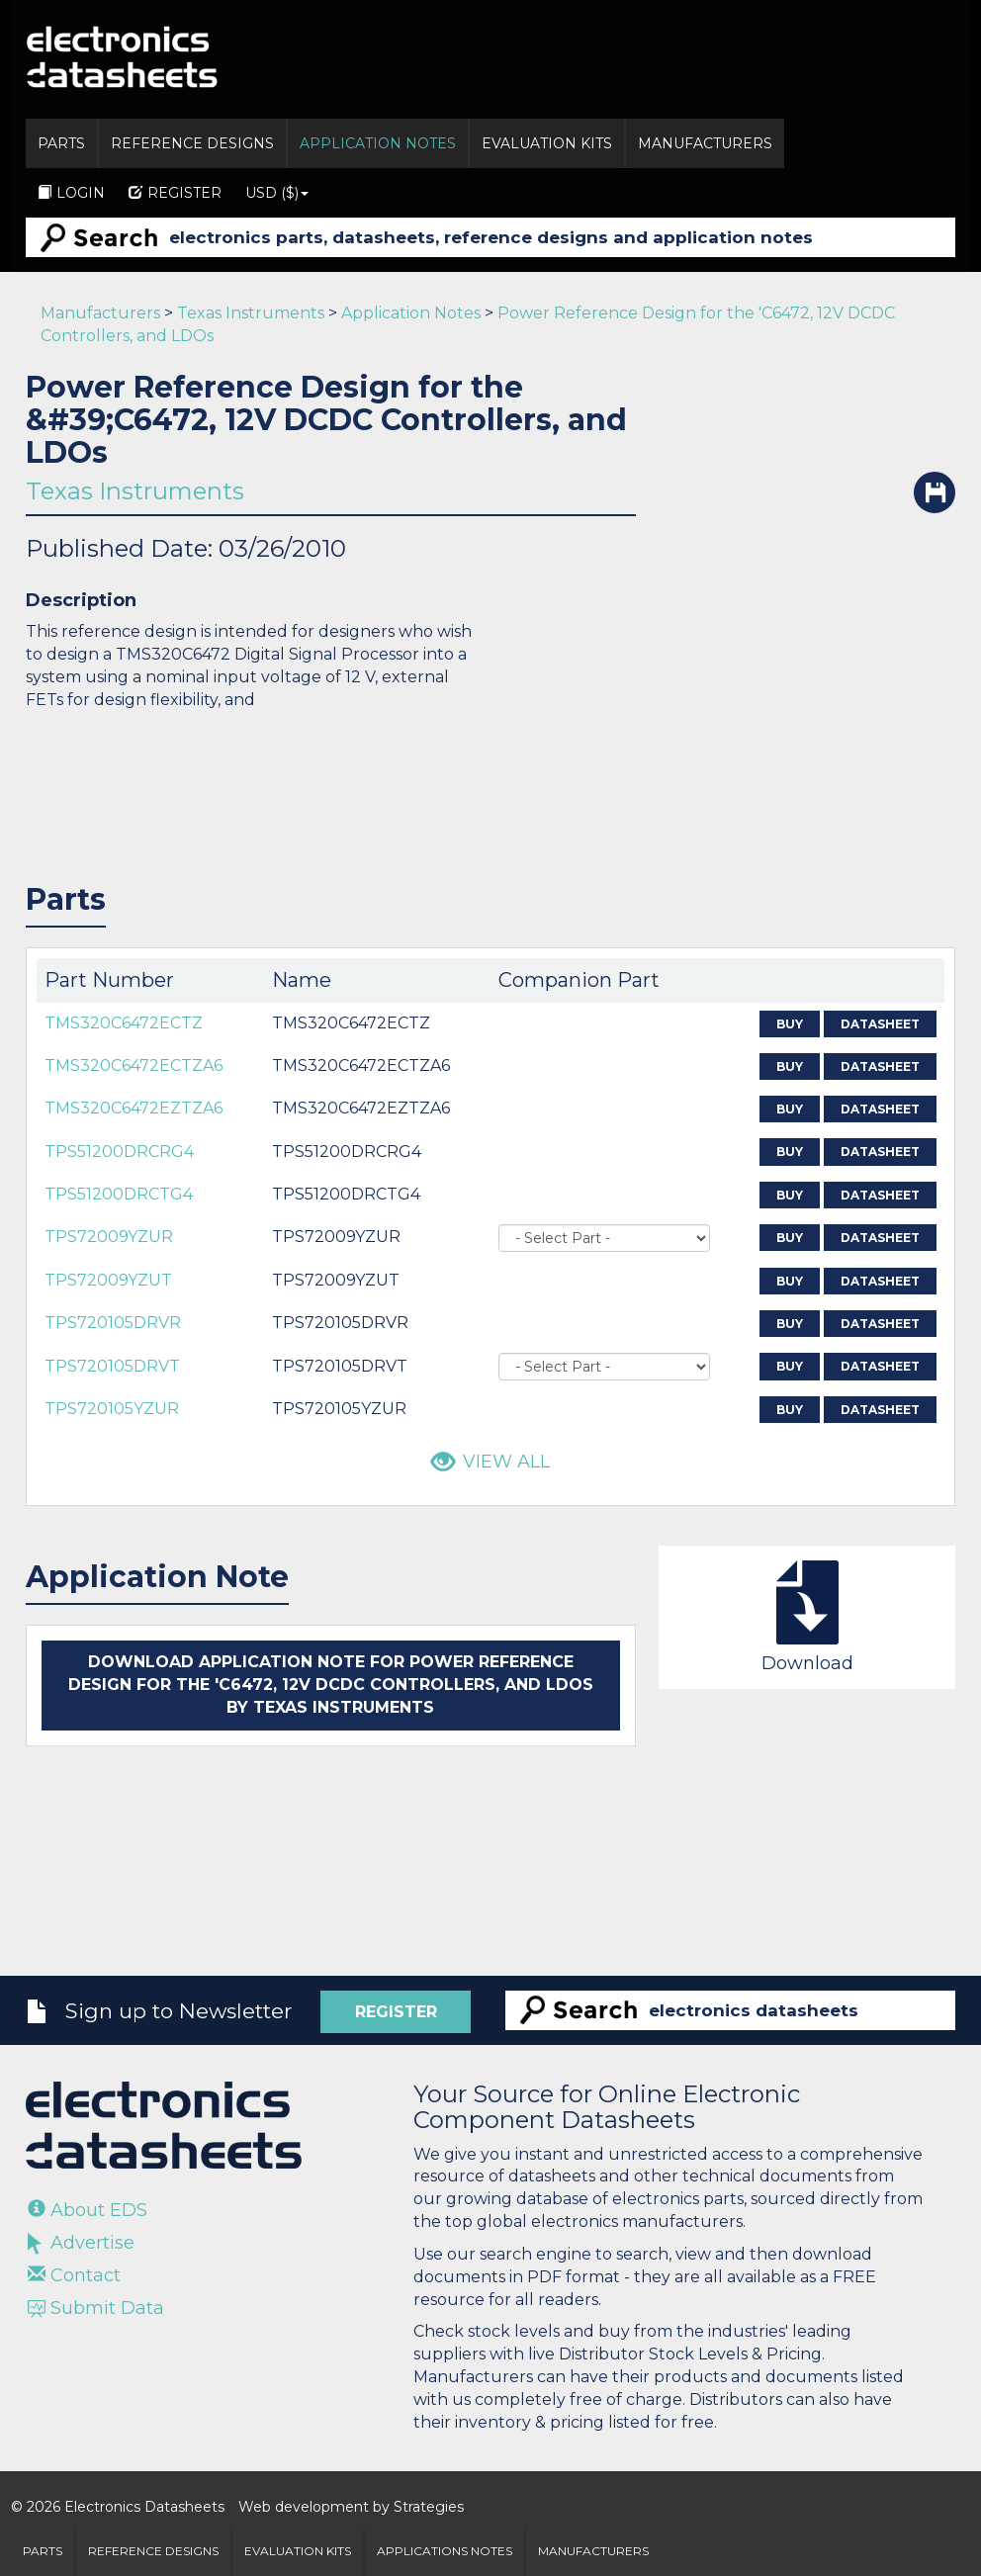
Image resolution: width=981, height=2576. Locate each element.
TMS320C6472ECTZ (124, 1023)
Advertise (81, 2243)
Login (71, 193)
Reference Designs (192, 143)
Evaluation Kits (547, 143)
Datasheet (880, 1024)
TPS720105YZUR (112, 1408)
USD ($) (277, 193)
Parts (61, 143)
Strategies (429, 2507)
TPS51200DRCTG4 (119, 1194)
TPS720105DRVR (113, 1322)
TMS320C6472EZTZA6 (134, 1108)
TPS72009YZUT (108, 1280)
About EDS (87, 2210)
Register (175, 193)
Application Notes (378, 143)
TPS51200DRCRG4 (119, 1151)
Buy (789, 1024)
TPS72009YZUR (109, 1236)
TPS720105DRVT (112, 1366)
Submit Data (96, 2308)
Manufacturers (705, 143)
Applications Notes (444, 2550)
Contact (74, 2275)
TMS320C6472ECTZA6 (134, 1065)
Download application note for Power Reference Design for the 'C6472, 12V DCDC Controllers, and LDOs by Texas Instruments (330, 1684)
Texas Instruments (250, 313)
